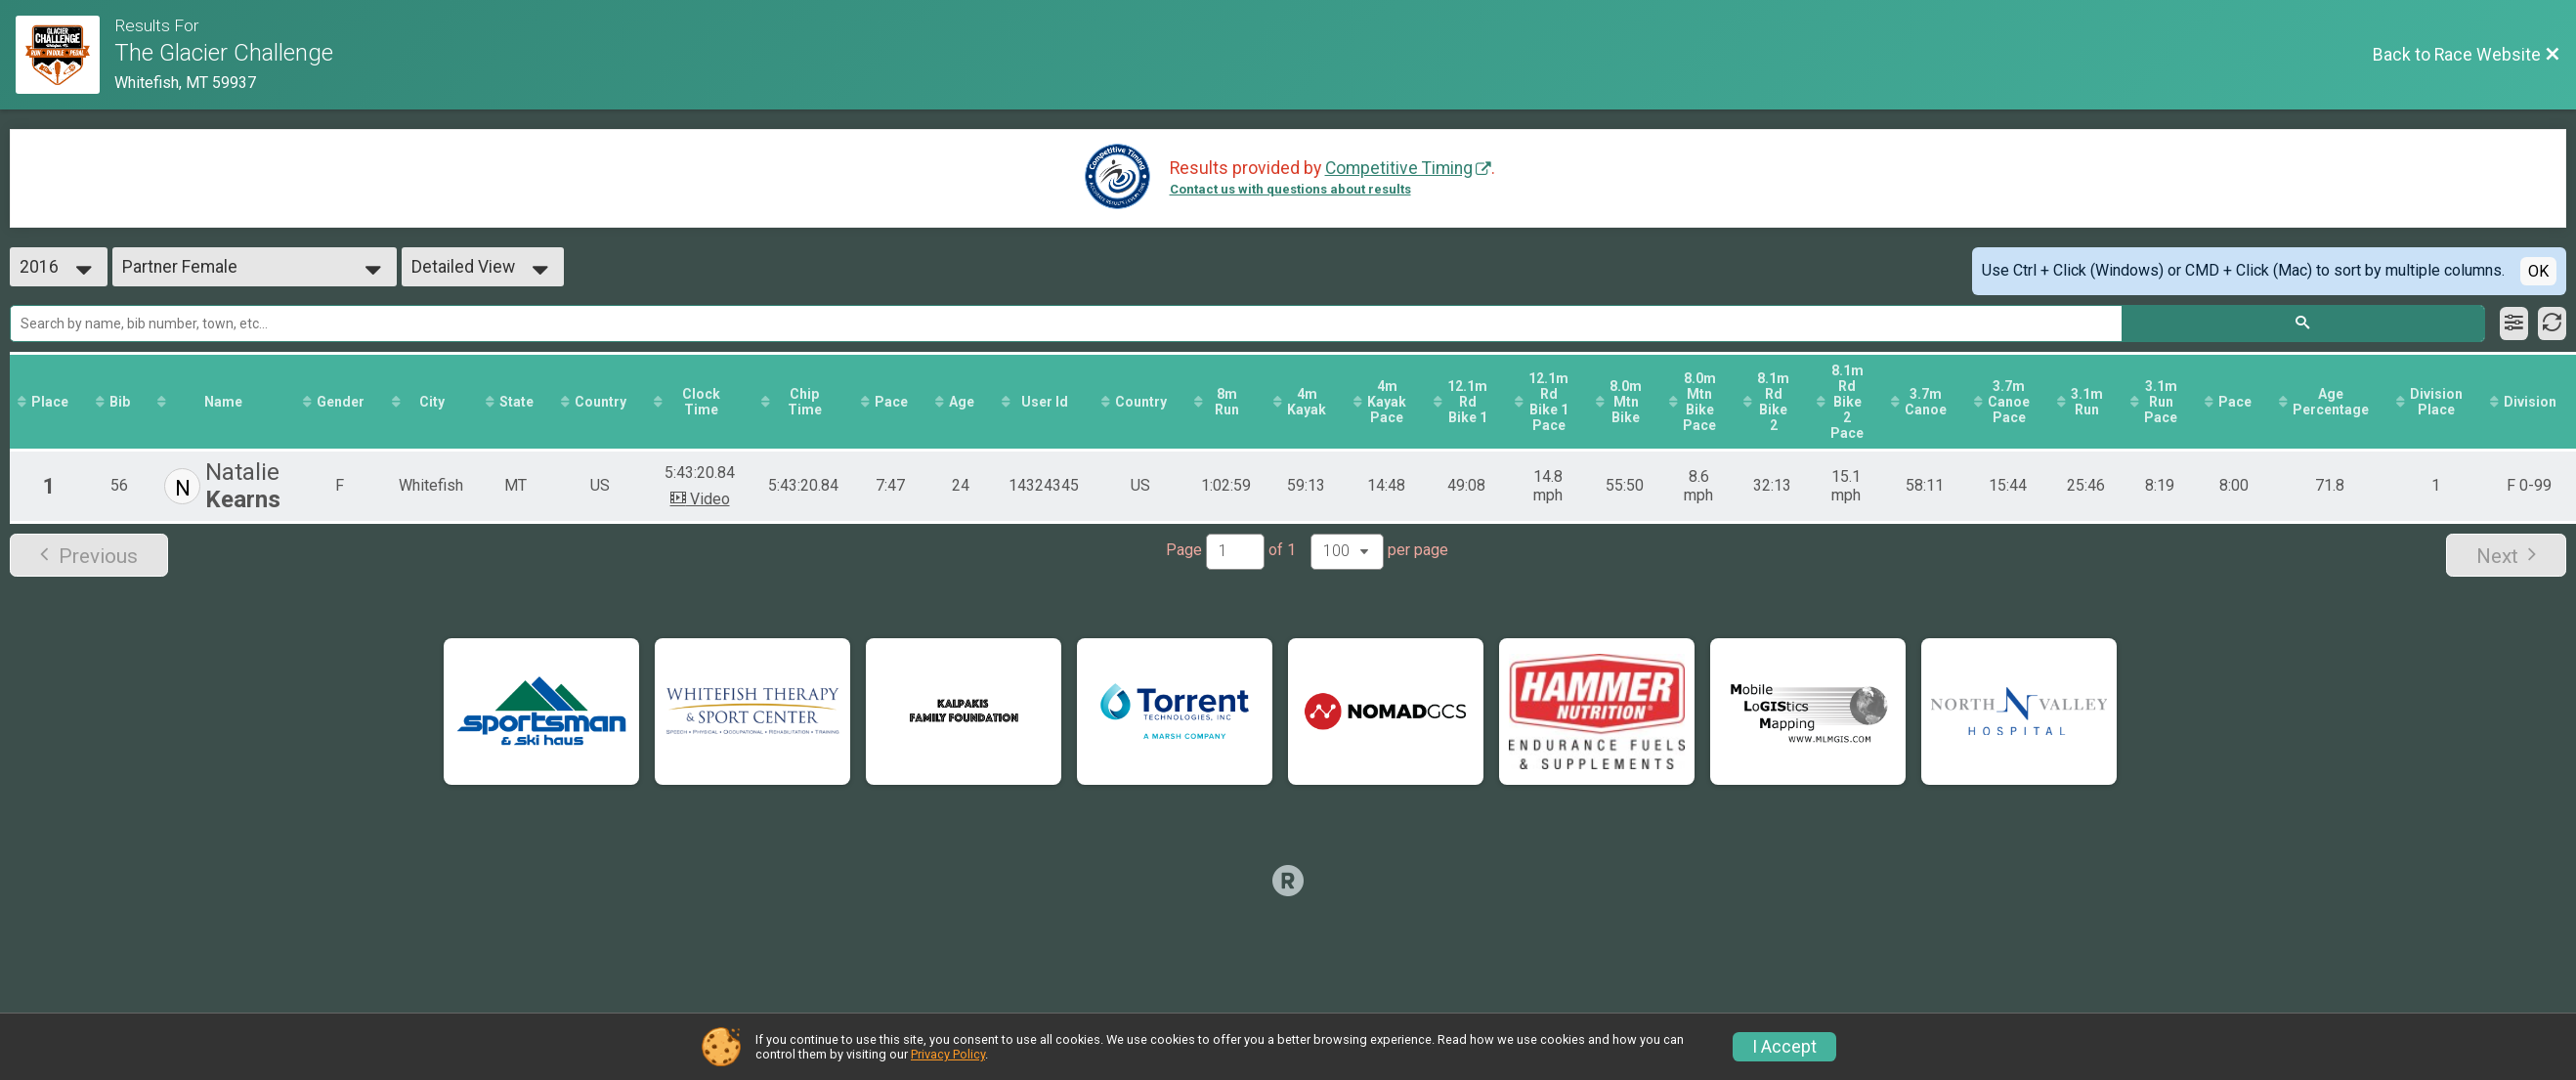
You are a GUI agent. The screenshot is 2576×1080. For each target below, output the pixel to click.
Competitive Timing (1399, 168)
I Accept (1784, 1047)
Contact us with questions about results (1290, 189)
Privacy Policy (948, 1054)
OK (2538, 271)
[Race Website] (65, 55)
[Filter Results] (2514, 323)
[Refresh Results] (2552, 323)
